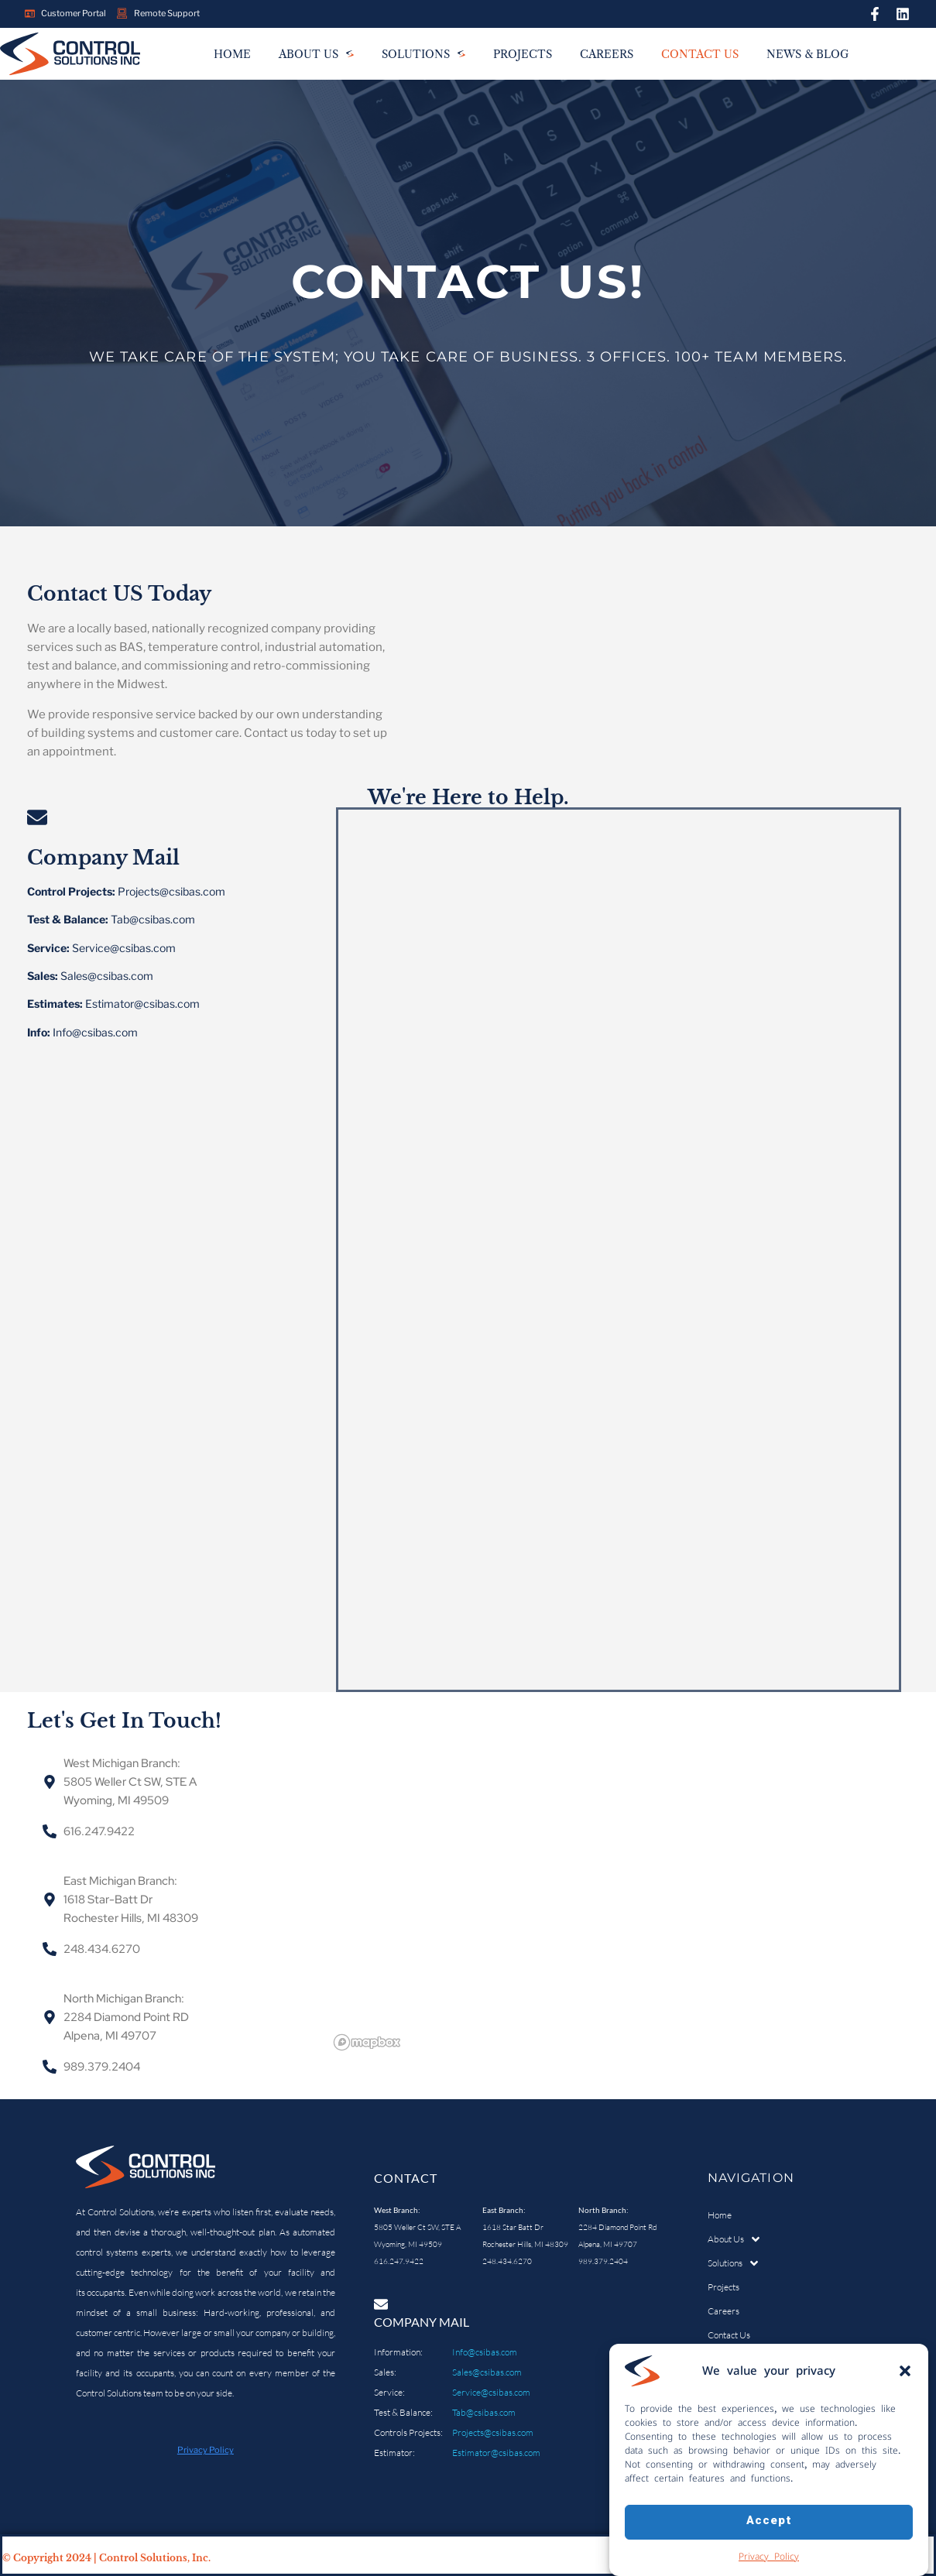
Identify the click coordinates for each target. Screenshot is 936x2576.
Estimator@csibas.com (496, 2452)
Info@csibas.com (484, 2352)
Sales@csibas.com (487, 2372)
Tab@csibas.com (484, 2412)
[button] (905, 2371)
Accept (769, 2521)
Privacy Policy (769, 2556)
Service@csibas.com (491, 2392)
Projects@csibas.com (492, 2432)
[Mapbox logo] (367, 2042)
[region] (614, 1901)
